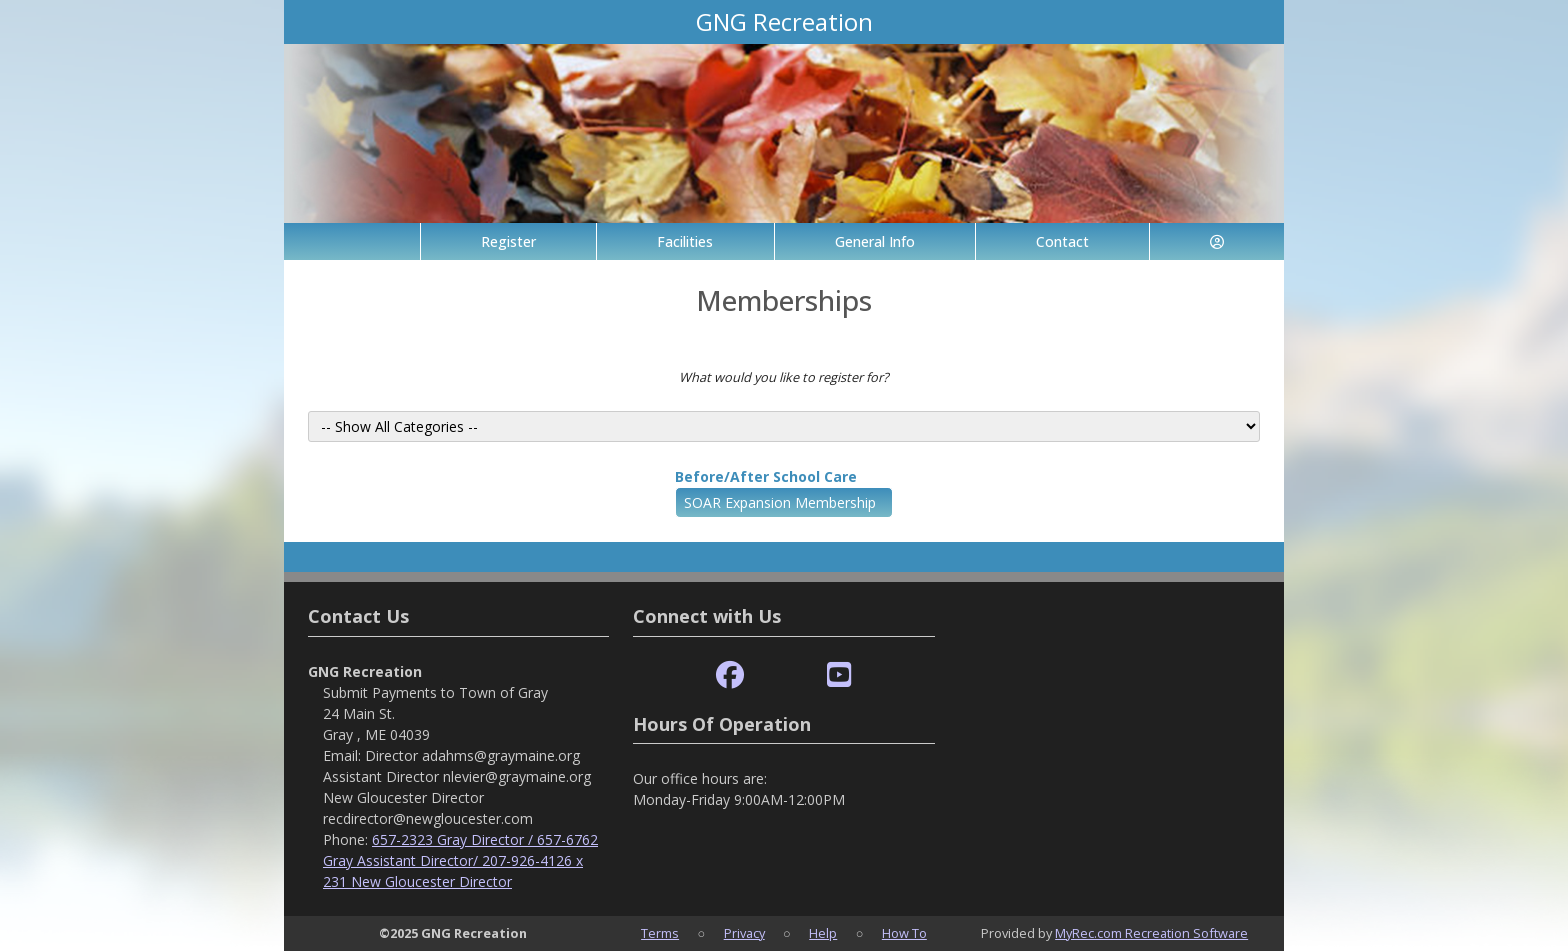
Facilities (685, 241)
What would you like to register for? (784, 377)
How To (904, 933)
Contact (1062, 241)
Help (823, 933)
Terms (660, 933)
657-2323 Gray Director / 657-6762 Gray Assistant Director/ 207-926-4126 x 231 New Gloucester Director (460, 860)
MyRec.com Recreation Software (1151, 933)
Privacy (744, 933)
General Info (875, 241)
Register (508, 241)
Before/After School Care (766, 476)
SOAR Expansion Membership (780, 502)
